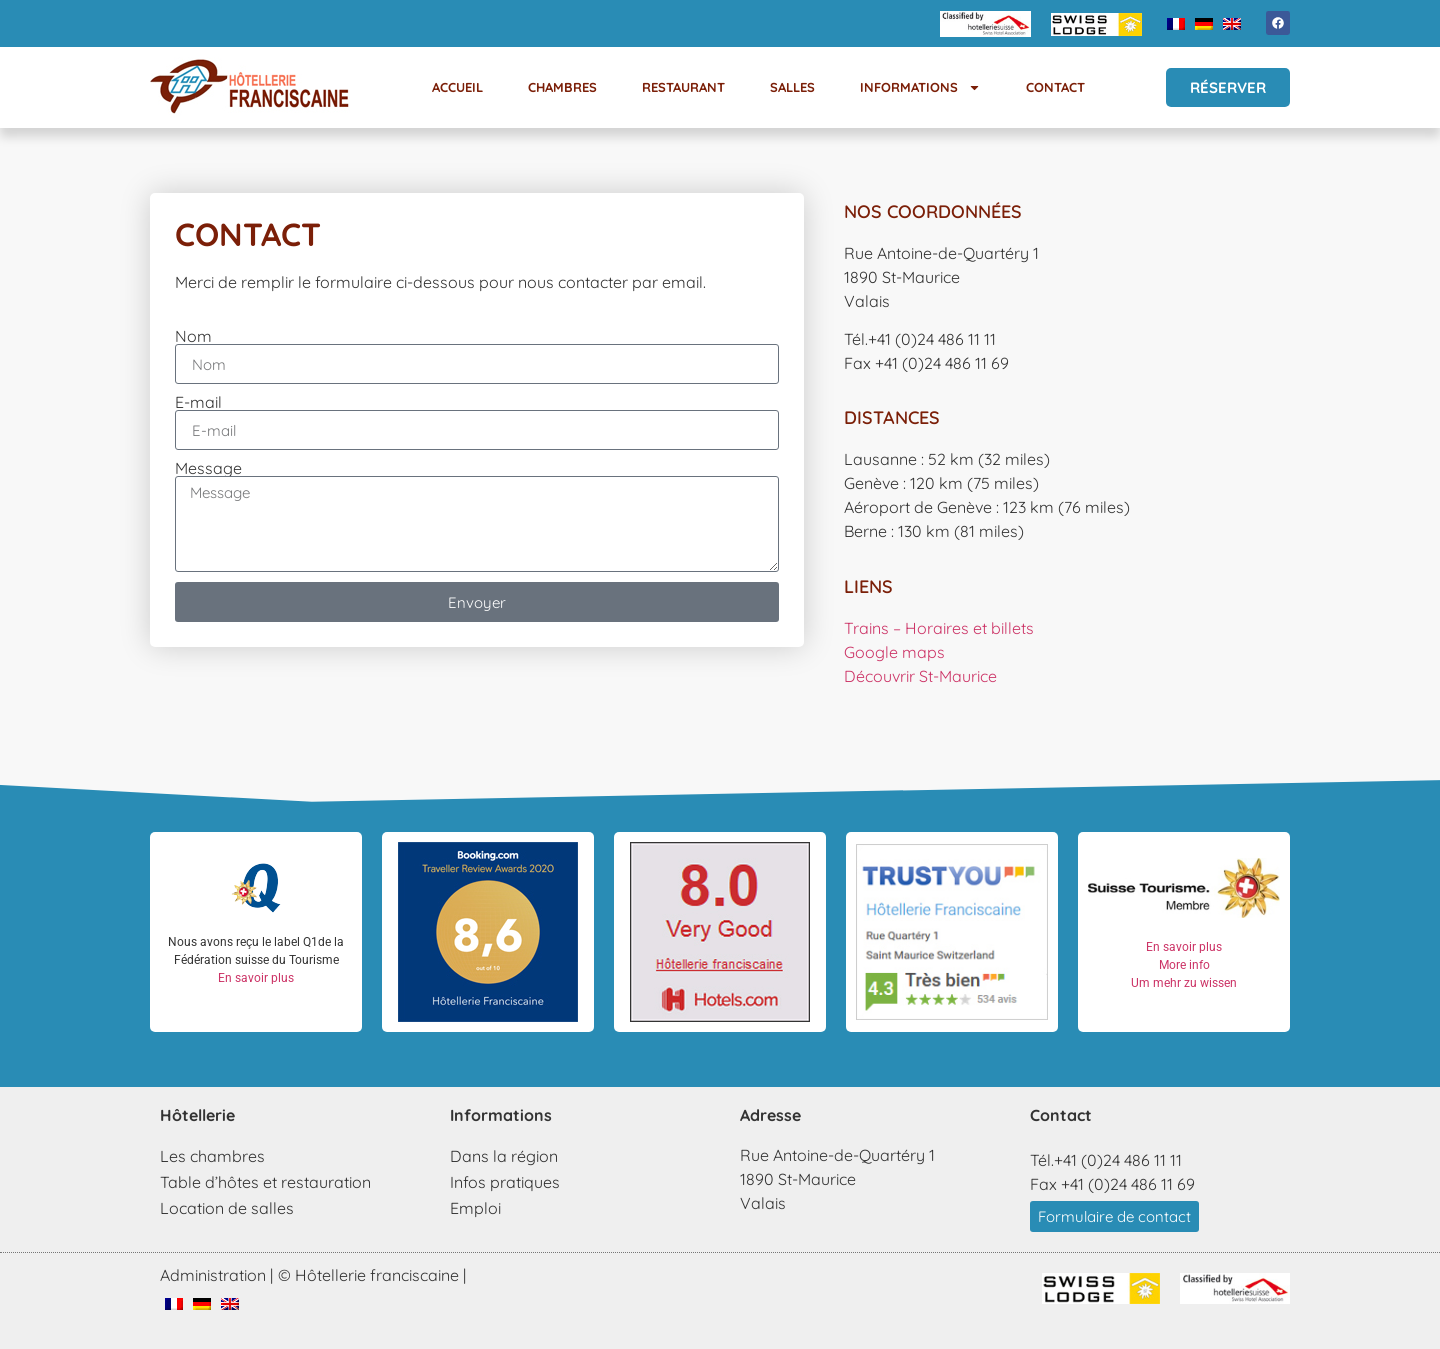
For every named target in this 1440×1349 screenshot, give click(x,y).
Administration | (216, 1275)
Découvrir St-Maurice (920, 676)
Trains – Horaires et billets (939, 628)
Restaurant (683, 87)
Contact (1055, 87)
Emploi (475, 1208)
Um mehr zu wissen (1184, 983)
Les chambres (212, 1156)
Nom (193, 336)
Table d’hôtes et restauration (265, 1182)
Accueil (457, 87)
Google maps (894, 652)
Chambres (562, 87)
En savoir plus (256, 978)
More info (1184, 965)
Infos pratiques (505, 1182)
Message (208, 468)
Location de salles (227, 1208)
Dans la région (504, 1156)
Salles (792, 87)
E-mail (198, 402)
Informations (920, 87)
